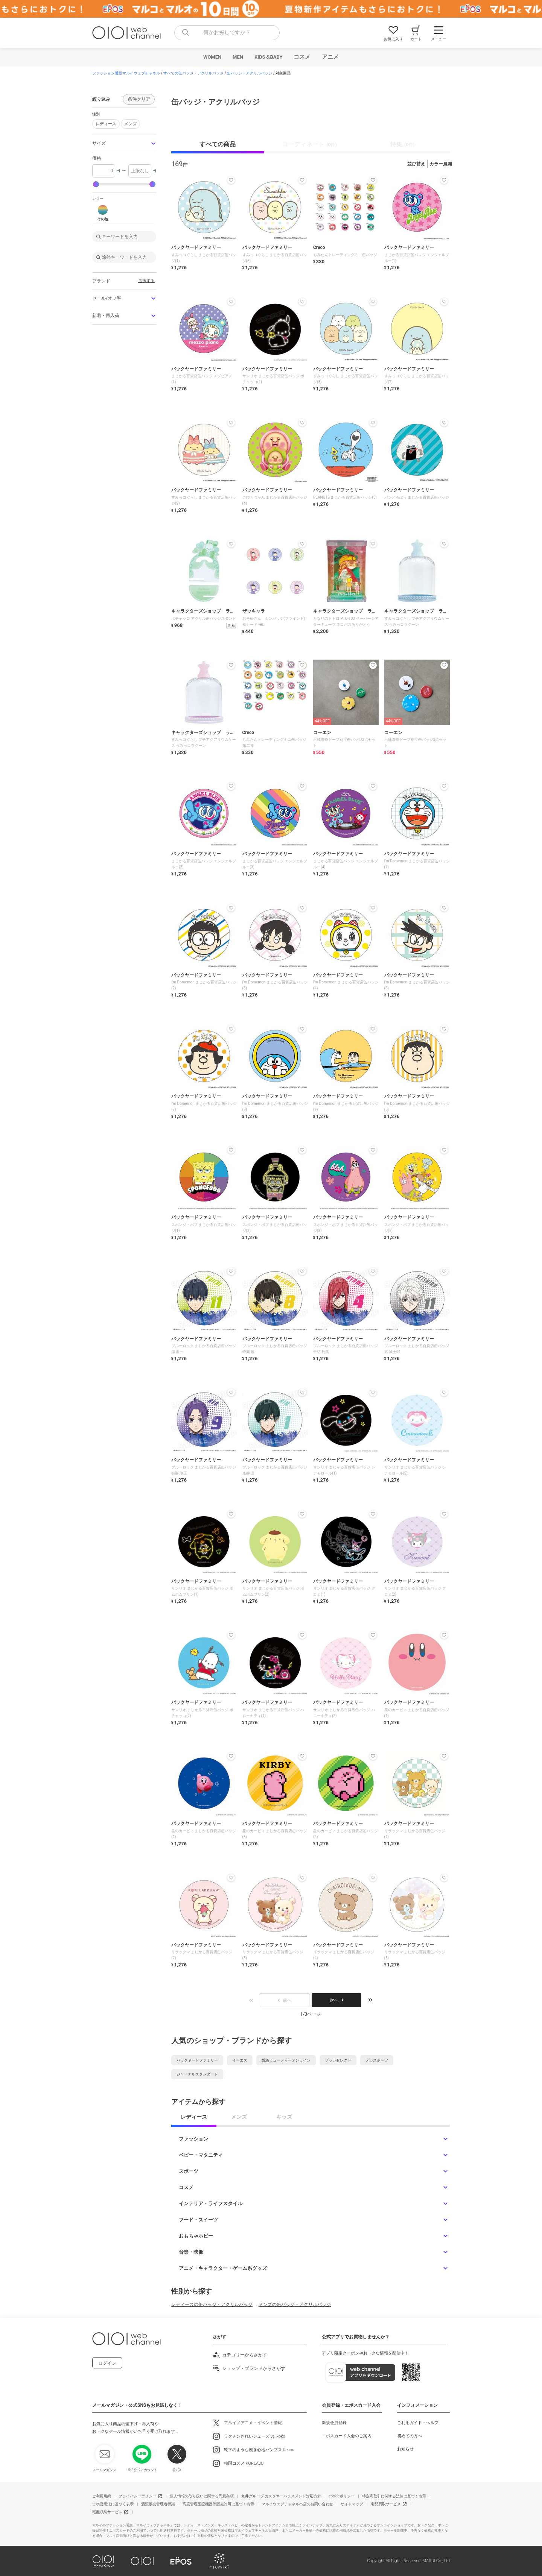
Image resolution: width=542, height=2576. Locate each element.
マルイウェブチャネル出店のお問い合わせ (297, 2504)
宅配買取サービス (386, 2504)
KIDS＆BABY (268, 57)
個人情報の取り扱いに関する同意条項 (202, 2496)
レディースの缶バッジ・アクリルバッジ (212, 2304)
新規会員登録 (334, 2422)
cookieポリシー (342, 2496)
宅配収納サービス (107, 2512)
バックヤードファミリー (197, 2060)
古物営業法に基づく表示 (113, 2504)
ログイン (107, 2363)
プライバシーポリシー (137, 2496)
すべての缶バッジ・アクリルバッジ (193, 73)
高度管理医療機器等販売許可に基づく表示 (218, 2504)
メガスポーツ (376, 2060)
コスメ (302, 56)
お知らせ (405, 2449)
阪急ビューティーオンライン (286, 2060)
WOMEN (212, 57)
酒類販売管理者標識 (158, 2504)
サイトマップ (352, 2504)
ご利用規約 (101, 2496)
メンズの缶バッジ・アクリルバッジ (295, 2304)
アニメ (330, 56)
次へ (336, 2000)
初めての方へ (409, 2435)
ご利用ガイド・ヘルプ (417, 2422)
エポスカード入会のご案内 (346, 2435)
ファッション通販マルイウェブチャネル (126, 73)
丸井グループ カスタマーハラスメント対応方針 (281, 2496)
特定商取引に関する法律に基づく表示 (394, 2496)
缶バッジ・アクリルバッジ (249, 73)
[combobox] (227, 32)
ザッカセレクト (338, 2060)
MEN (238, 57)
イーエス (239, 2060)
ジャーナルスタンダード (197, 2074)
